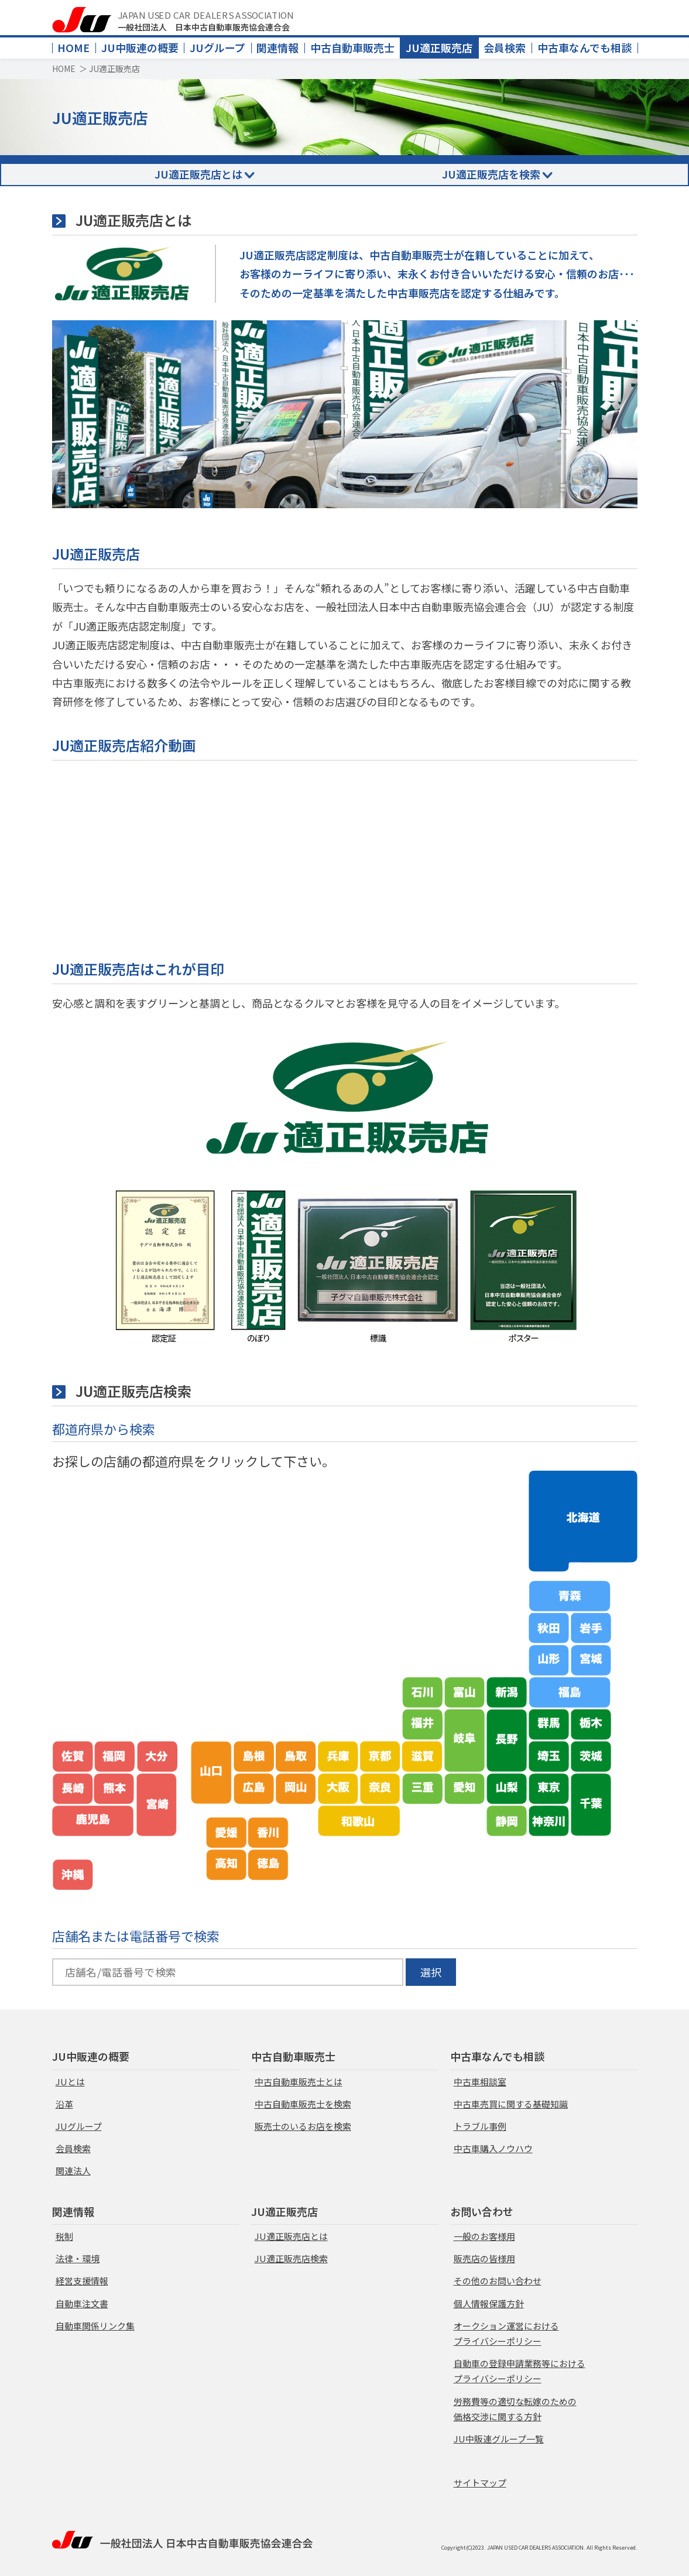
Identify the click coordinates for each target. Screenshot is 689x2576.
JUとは (70, 2081)
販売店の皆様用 (484, 2258)
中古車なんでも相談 (584, 47)
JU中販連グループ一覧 (499, 2439)
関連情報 (277, 47)
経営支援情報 (82, 2280)
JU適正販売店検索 (291, 2258)
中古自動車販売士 (352, 47)
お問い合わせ (481, 2211)
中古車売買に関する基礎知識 (511, 2104)
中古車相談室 (480, 2081)
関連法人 (73, 2170)
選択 (430, 1971)
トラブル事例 (480, 2126)
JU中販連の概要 (140, 47)
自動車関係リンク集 (95, 2326)
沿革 (64, 2104)
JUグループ (217, 47)
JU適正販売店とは (198, 173)
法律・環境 (78, 2258)
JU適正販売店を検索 (491, 173)
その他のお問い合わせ (497, 2280)
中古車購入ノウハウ (493, 2148)
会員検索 (505, 47)
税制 (64, 2236)
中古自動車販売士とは (298, 2081)
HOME (73, 47)
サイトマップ (480, 2482)
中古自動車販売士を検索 (303, 2104)
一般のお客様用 (484, 2236)
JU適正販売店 (439, 47)
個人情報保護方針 (489, 2303)
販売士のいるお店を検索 (303, 2126)
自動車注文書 (82, 2303)
